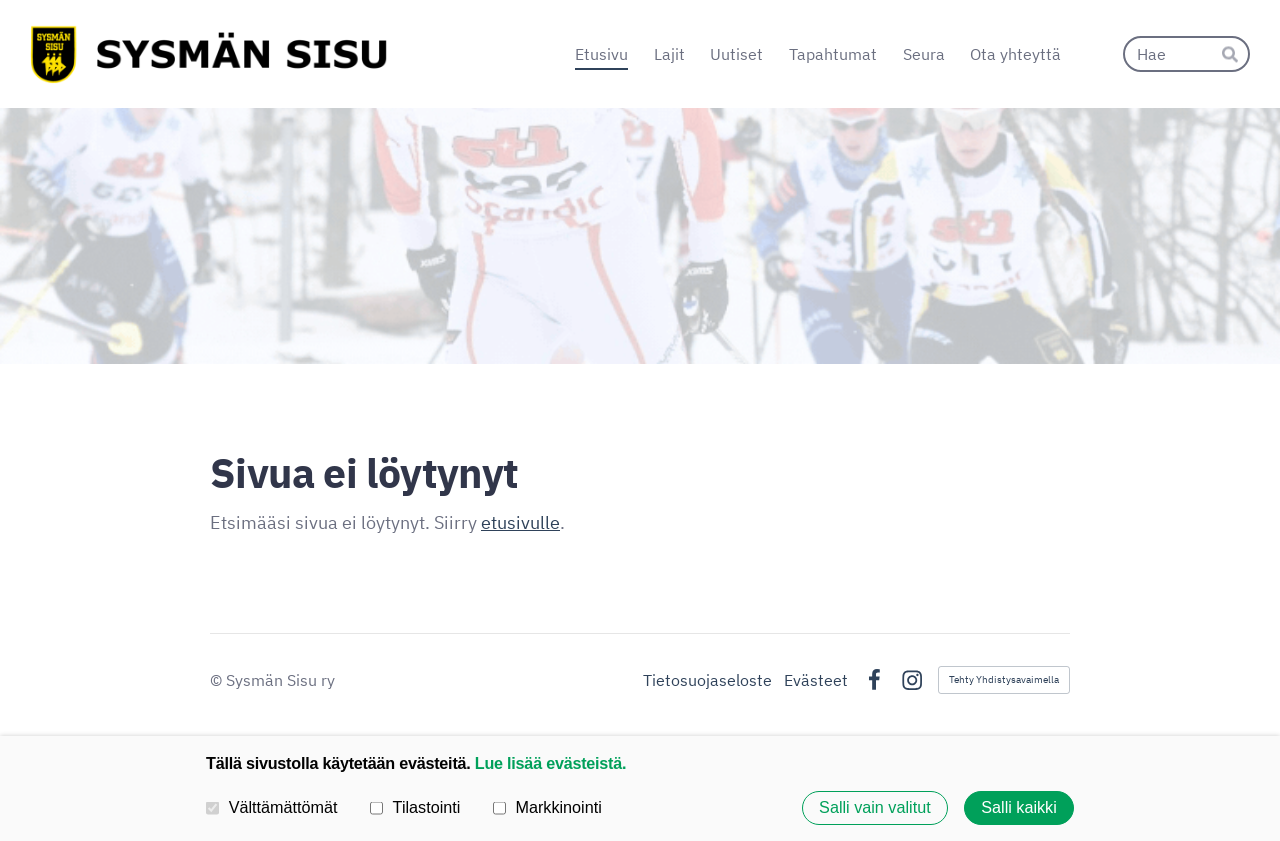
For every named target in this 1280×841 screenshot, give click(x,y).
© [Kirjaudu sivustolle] (218, 680)
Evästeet (816, 680)
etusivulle (520, 522)
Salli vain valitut (875, 808)
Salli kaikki (1019, 808)
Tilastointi (415, 807)
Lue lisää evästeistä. (550, 763)
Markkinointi (547, 807)
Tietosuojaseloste (707, 680)
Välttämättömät (272, 807)
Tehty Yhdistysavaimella (1004, 679)
